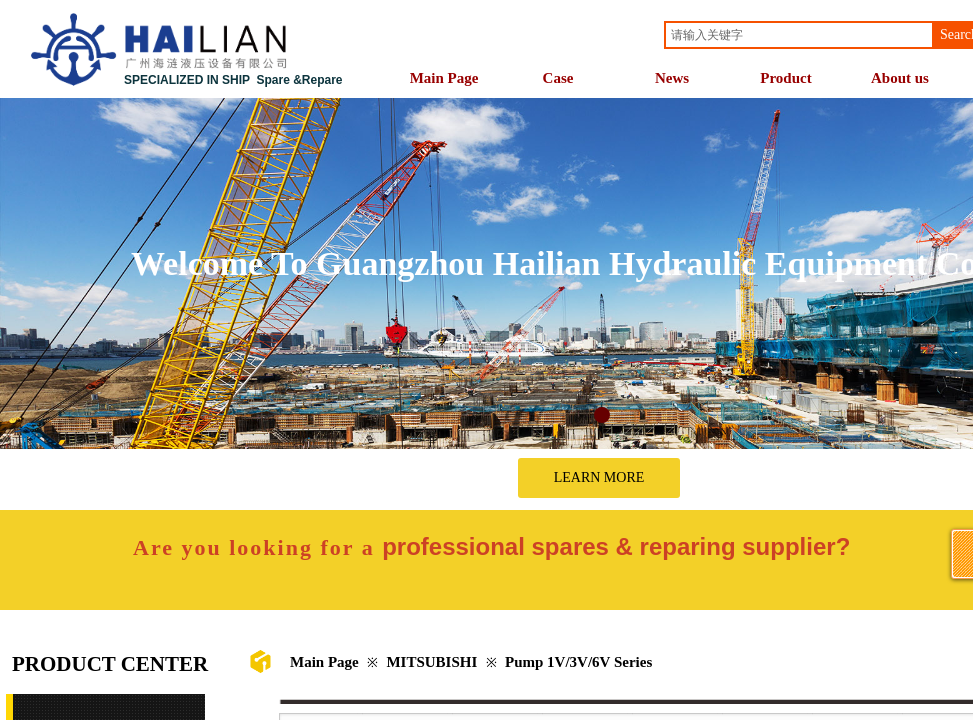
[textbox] (799, 35)
